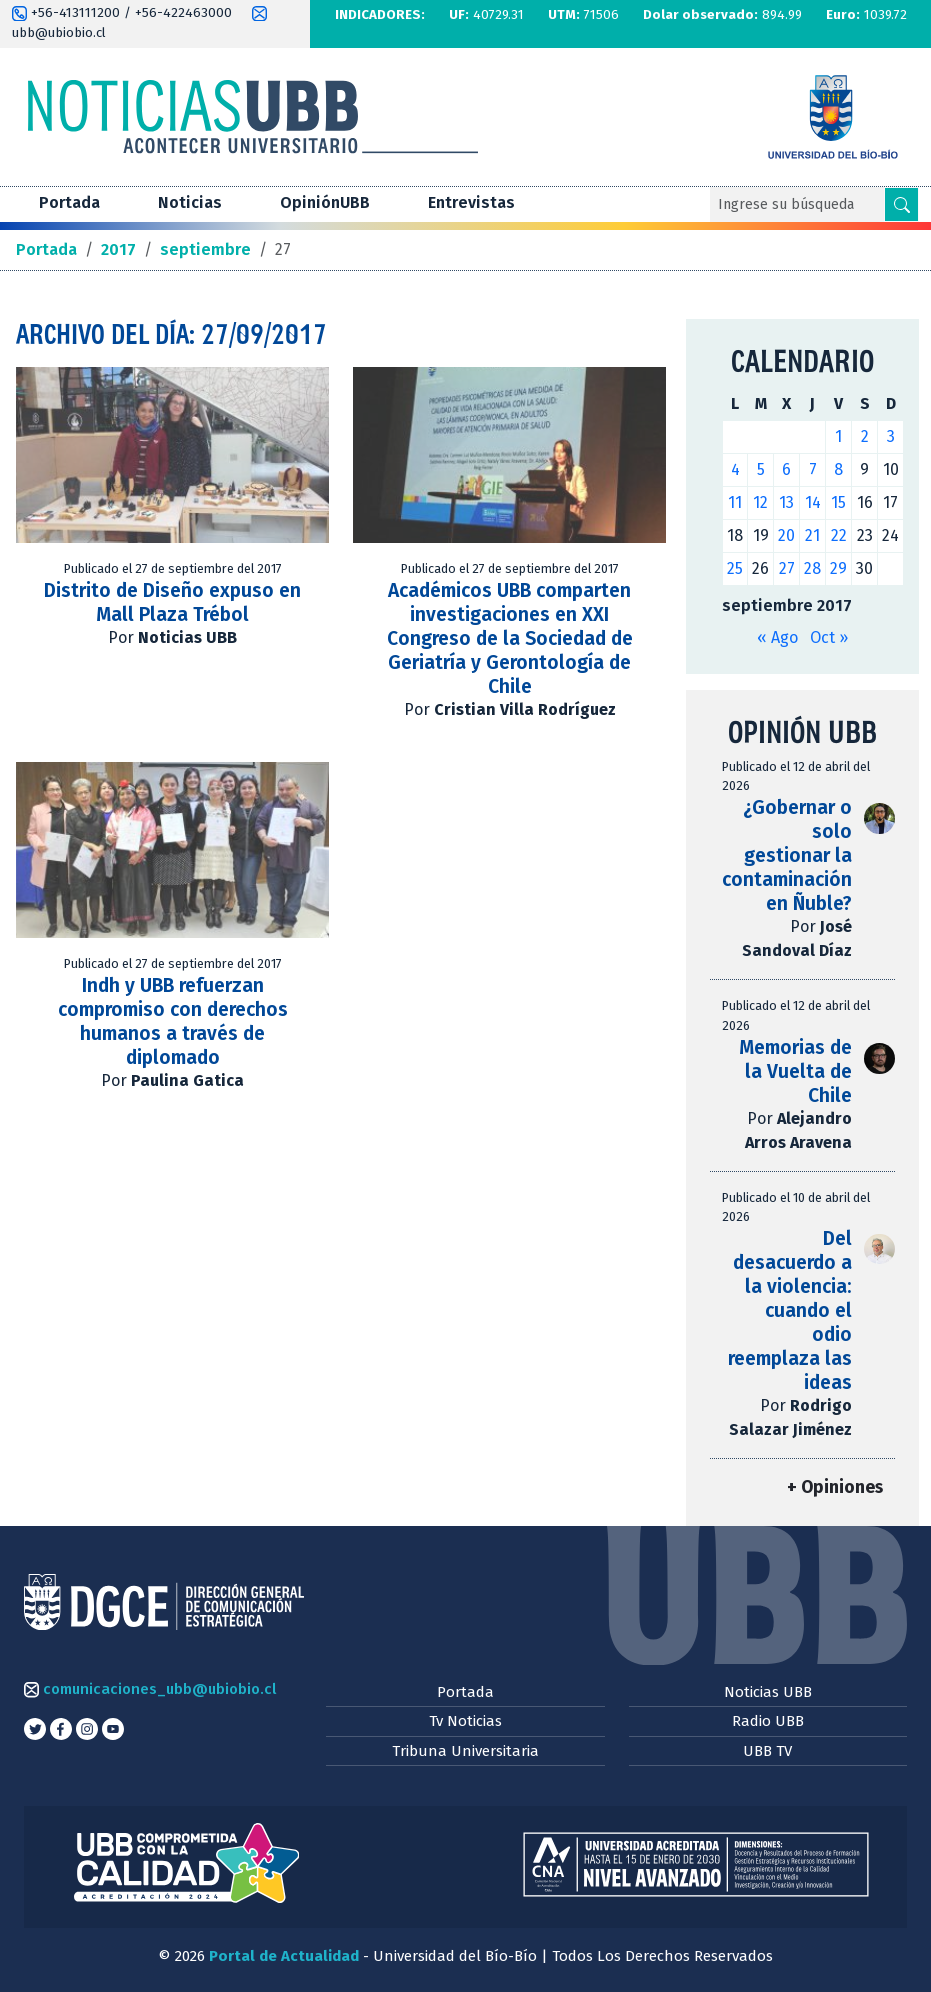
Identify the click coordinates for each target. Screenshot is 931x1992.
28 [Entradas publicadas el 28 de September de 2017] (812, 568)
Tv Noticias (465, 1721)
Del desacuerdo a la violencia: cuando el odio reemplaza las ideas (790, 1310)
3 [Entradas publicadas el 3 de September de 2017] (891, 436)
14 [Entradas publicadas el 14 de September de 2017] (813, 502)
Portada (69, 202)
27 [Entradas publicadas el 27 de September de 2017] (787, 568)
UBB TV (767, 1751)
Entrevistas (471, 202)
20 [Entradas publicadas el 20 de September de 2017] (786, 535)
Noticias (190, 202)
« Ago (777, 637)
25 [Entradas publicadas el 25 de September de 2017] (735, 568)
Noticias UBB (768, 1692)
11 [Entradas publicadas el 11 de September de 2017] (735, 502)
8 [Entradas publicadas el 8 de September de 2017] (838, 469)
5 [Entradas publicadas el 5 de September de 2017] (761, 469)
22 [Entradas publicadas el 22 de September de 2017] (839, 535)
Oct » (829, 637)
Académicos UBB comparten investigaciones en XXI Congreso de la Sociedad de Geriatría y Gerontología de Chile (510, 638)
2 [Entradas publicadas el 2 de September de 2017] (865, 436)
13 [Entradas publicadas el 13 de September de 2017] (786, 502)
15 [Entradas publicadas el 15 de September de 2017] (838, 502)
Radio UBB (768, 1721)
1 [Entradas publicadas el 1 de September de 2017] (838, 436)
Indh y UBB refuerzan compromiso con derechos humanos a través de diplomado (173, 1021)
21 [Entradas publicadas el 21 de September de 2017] (812, 535)
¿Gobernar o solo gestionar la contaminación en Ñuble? (787, 855)
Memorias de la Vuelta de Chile (795, 1071)
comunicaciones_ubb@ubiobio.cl (150, 1689)
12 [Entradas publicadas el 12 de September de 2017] (760, 502)
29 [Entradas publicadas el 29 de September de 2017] (838, 568)
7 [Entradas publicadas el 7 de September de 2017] (813, 469)
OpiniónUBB (325, 202)
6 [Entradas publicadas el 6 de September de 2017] (786, 469)
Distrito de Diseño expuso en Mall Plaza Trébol (172, 602)
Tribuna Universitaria (465, 1751)
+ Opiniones (835, 1487)
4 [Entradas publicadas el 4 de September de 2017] (735, 469)
